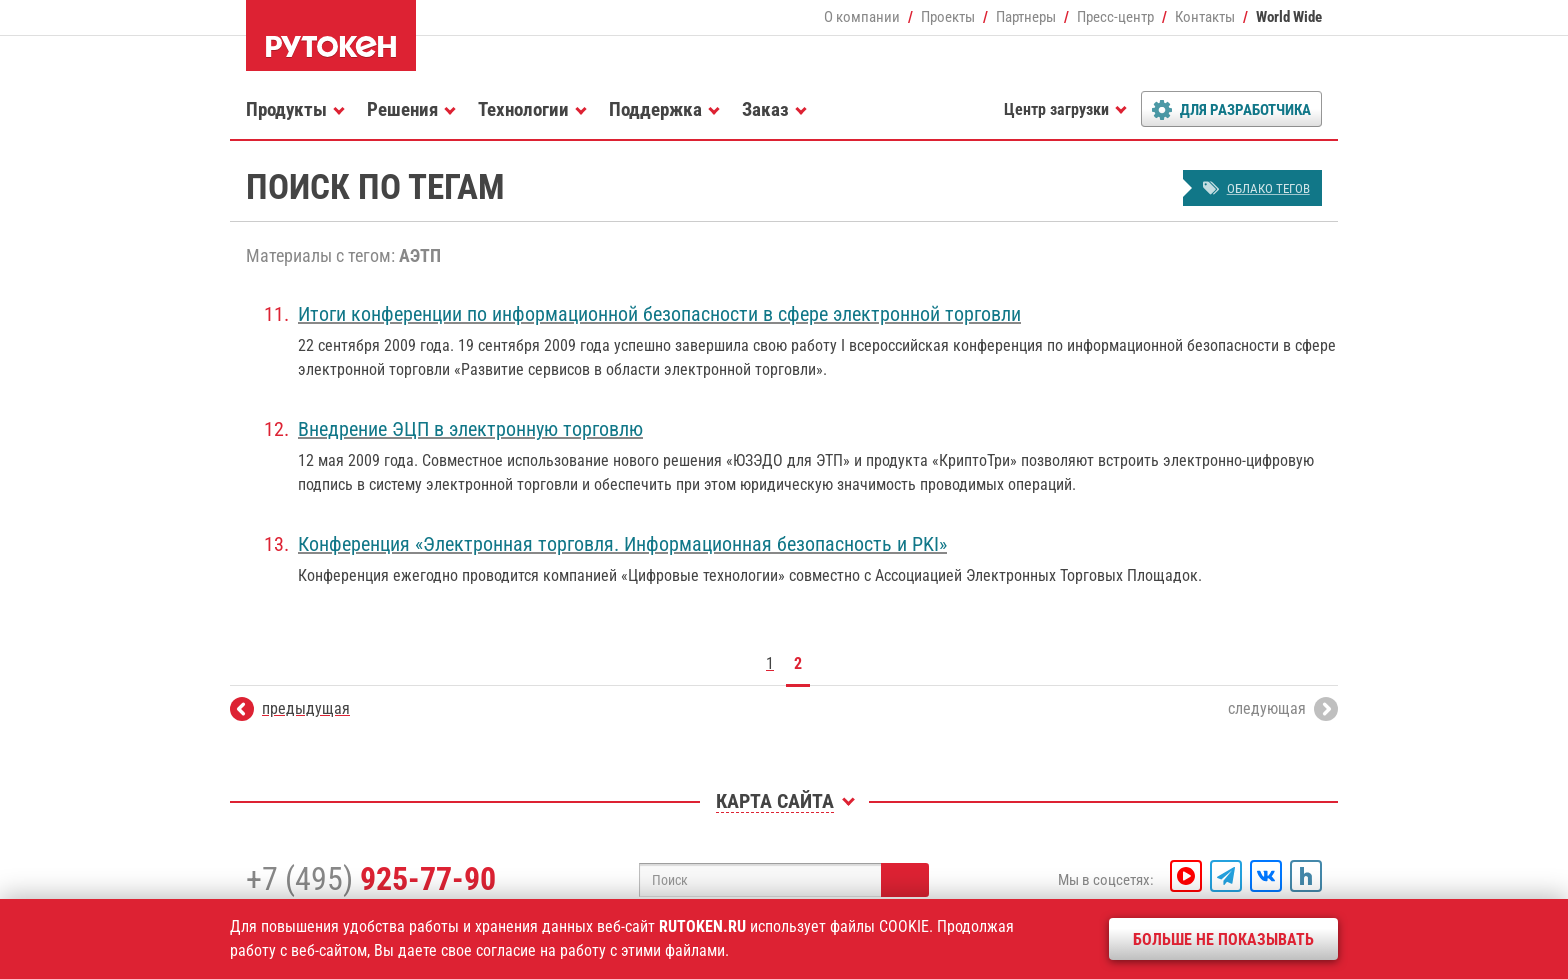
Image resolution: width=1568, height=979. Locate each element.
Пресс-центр (1115, 17)
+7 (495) (371, 879)
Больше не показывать (1223, 939)
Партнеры (1026, 17)
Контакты (1205, 17)
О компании (862, 17)
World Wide (1289, 17)
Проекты (948, 17)
